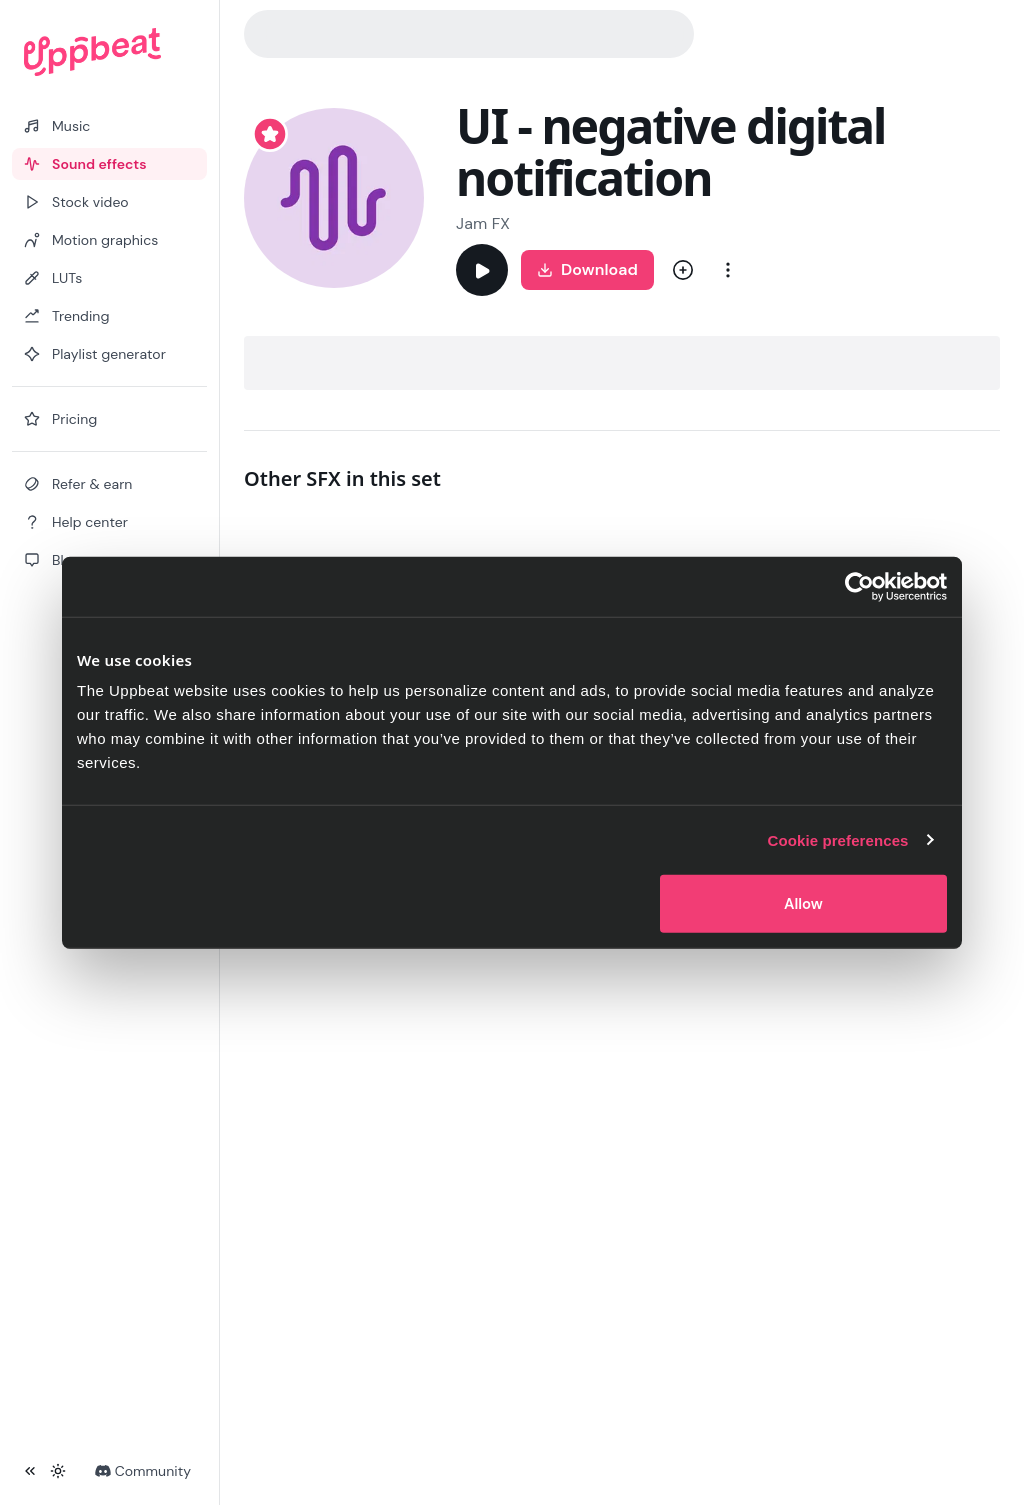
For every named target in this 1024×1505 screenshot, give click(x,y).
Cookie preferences (838, 839)
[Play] (482, 270)
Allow (803, 904)
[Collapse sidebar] (30, 1471)
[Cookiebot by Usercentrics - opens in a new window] (859, 586)
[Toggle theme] (58, 1471)
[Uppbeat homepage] (109, 52)
